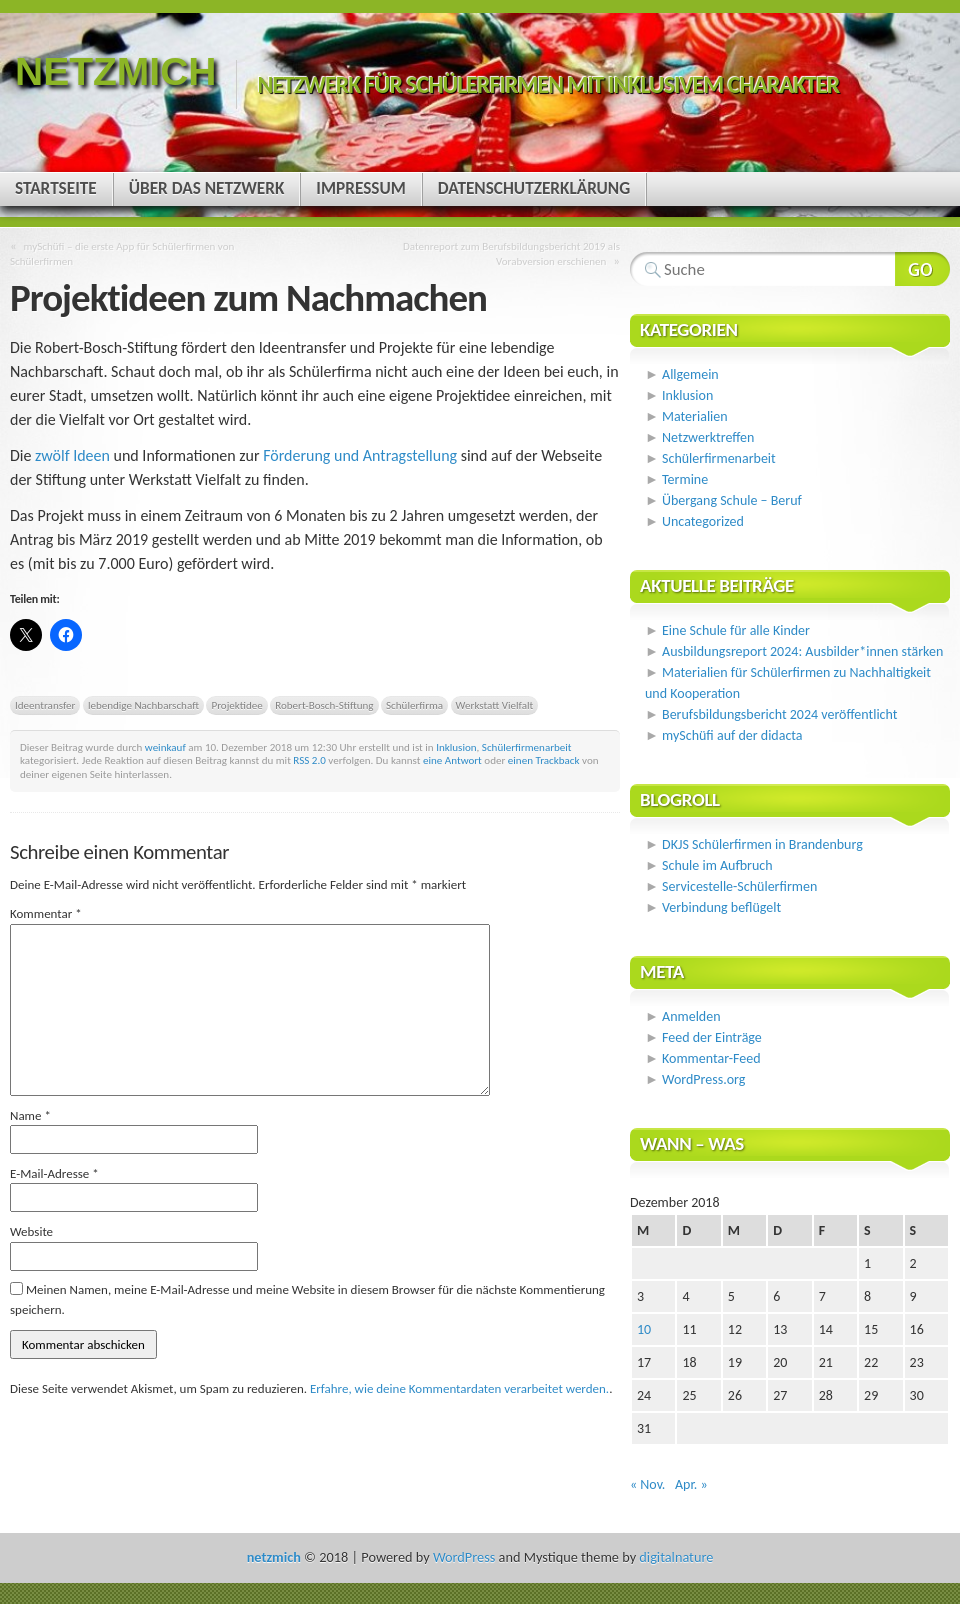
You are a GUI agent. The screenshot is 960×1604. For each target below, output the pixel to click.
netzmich (115, 71)
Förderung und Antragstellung (360, 455)
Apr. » (691, 1484)
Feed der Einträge (712, 1037)
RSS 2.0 (309, 760)
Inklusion (456, 747)
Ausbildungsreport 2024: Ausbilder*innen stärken (802, 651)
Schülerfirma (414, 705)
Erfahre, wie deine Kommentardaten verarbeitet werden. (459, 1388)
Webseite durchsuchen (922, 269)
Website (31, 1231)
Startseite (56, 188)
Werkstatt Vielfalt (495, 705)
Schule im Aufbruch (717, 865)
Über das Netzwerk (207, 188)
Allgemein (690, 374)
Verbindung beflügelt (721, 907)
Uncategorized (703, 521)
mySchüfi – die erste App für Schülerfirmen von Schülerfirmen (122, 253)
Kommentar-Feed (711, 1058)
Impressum (360, 188)
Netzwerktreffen (708, 437)
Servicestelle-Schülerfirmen (739, 886)
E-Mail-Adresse (54, 1173)
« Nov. (647, 1484)
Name (30, 1115)
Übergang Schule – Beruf (732, 500)
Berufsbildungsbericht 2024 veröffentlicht (779, 714)
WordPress (464, 1557)
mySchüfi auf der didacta (732, 735)
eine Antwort (452, 760)
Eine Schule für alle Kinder (736, 630)
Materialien (695, 416)
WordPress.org (703, 1079)
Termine (685, 479)
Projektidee (236, 705)
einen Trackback (544, 760)
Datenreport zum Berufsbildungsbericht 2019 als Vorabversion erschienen (511, 253)
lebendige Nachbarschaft (143, 705)
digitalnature (676, 1557)
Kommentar (46, 913)
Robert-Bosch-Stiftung (324, 705)
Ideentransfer (45, 705)
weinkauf (165, 747)
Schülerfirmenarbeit (527, 747)
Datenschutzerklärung (534, 188)
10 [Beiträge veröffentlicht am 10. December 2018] (644, 1329)
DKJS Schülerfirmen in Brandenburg (762, 844)
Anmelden (691, 1016)
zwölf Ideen (72, 455)
